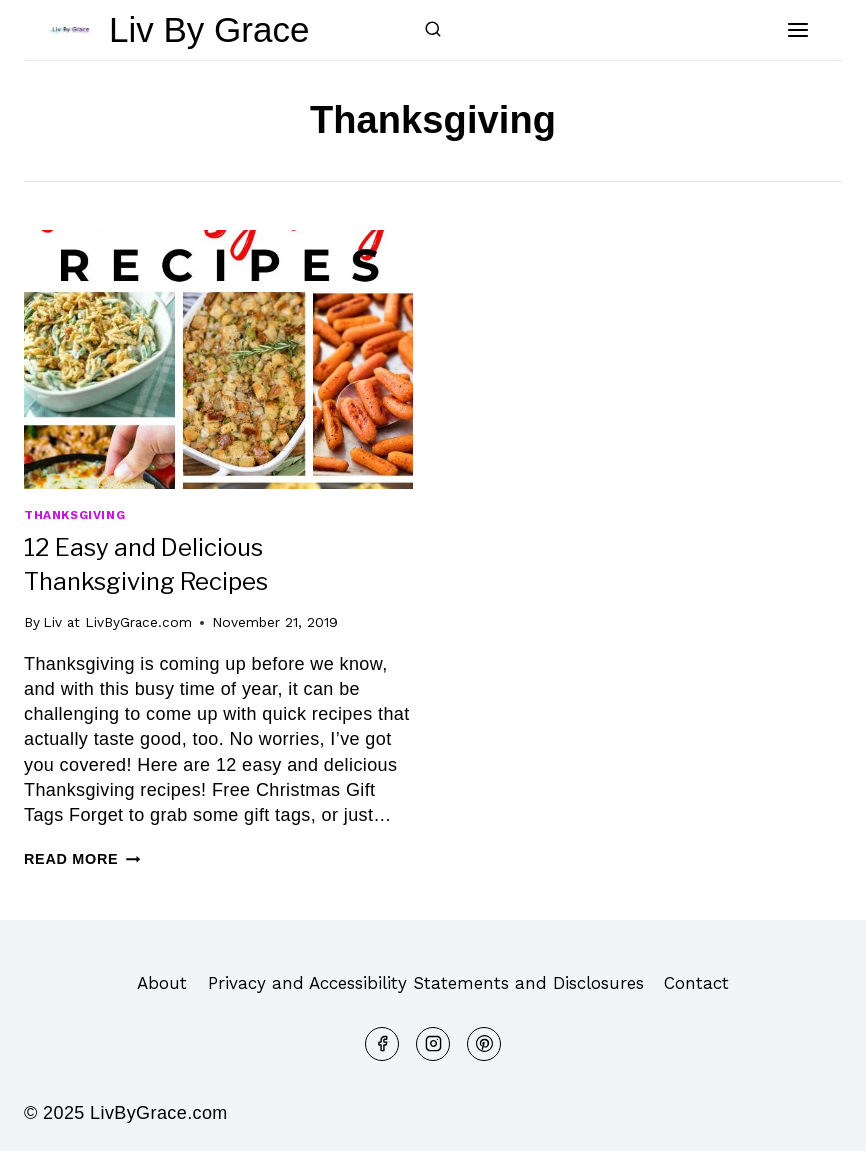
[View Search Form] (433, 30)
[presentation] (218, 359)
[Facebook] (382, 1044)
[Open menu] (797, 29)
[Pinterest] (484, 1044)
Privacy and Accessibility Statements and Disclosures (426, 983)
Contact (696, 983)
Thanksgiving (74, 515)
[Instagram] (433, 1044)
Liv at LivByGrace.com (117, 622)
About (162, 983)
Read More (82, 859)
